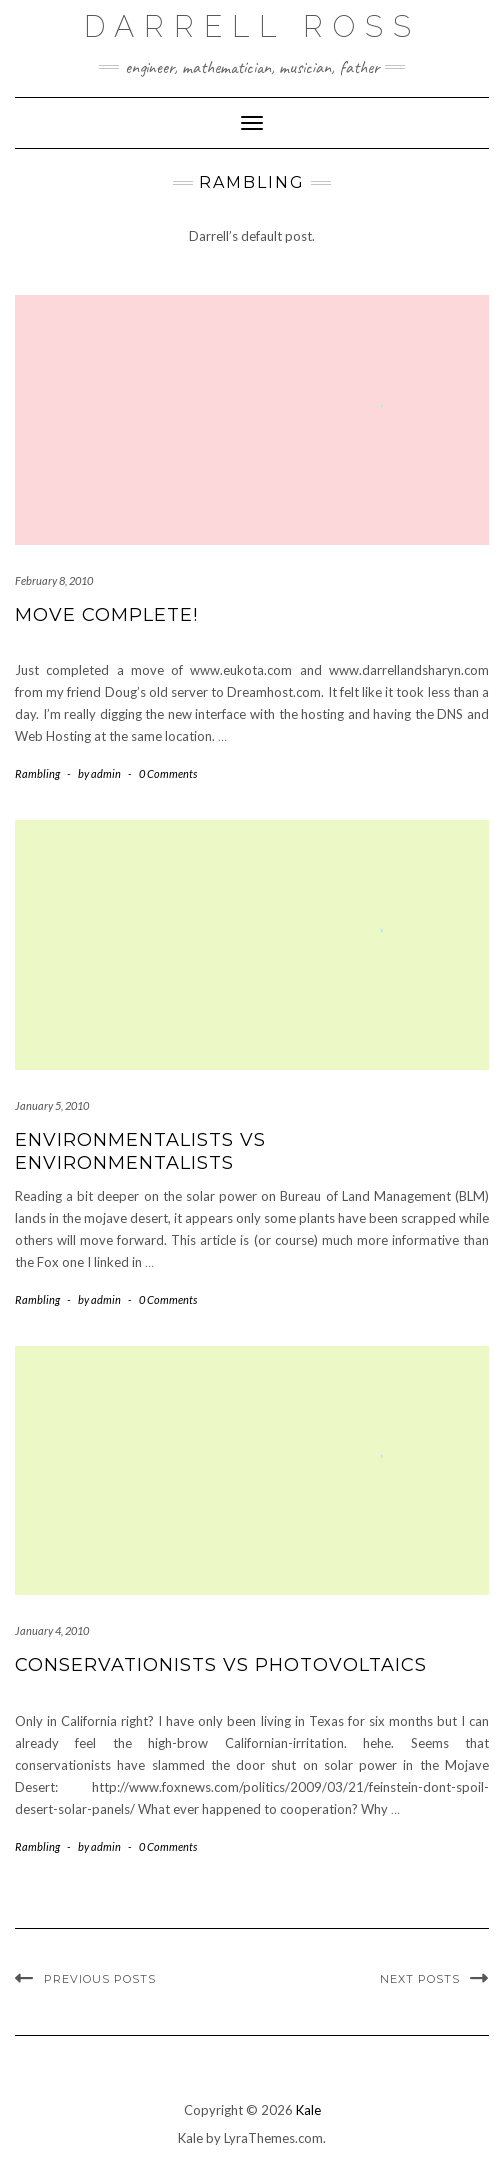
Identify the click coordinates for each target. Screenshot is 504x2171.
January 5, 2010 (52, 1105)
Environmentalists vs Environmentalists (140, 1151)
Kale (308, 2110)
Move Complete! (106, 615)
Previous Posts (100, 1979)
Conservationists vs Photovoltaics (221, 1665)
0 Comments (168, 773)
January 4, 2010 (52, 1630)
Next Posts (420, 1979)
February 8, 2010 (54, 580)
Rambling (37, 773)
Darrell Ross (252, 26)
